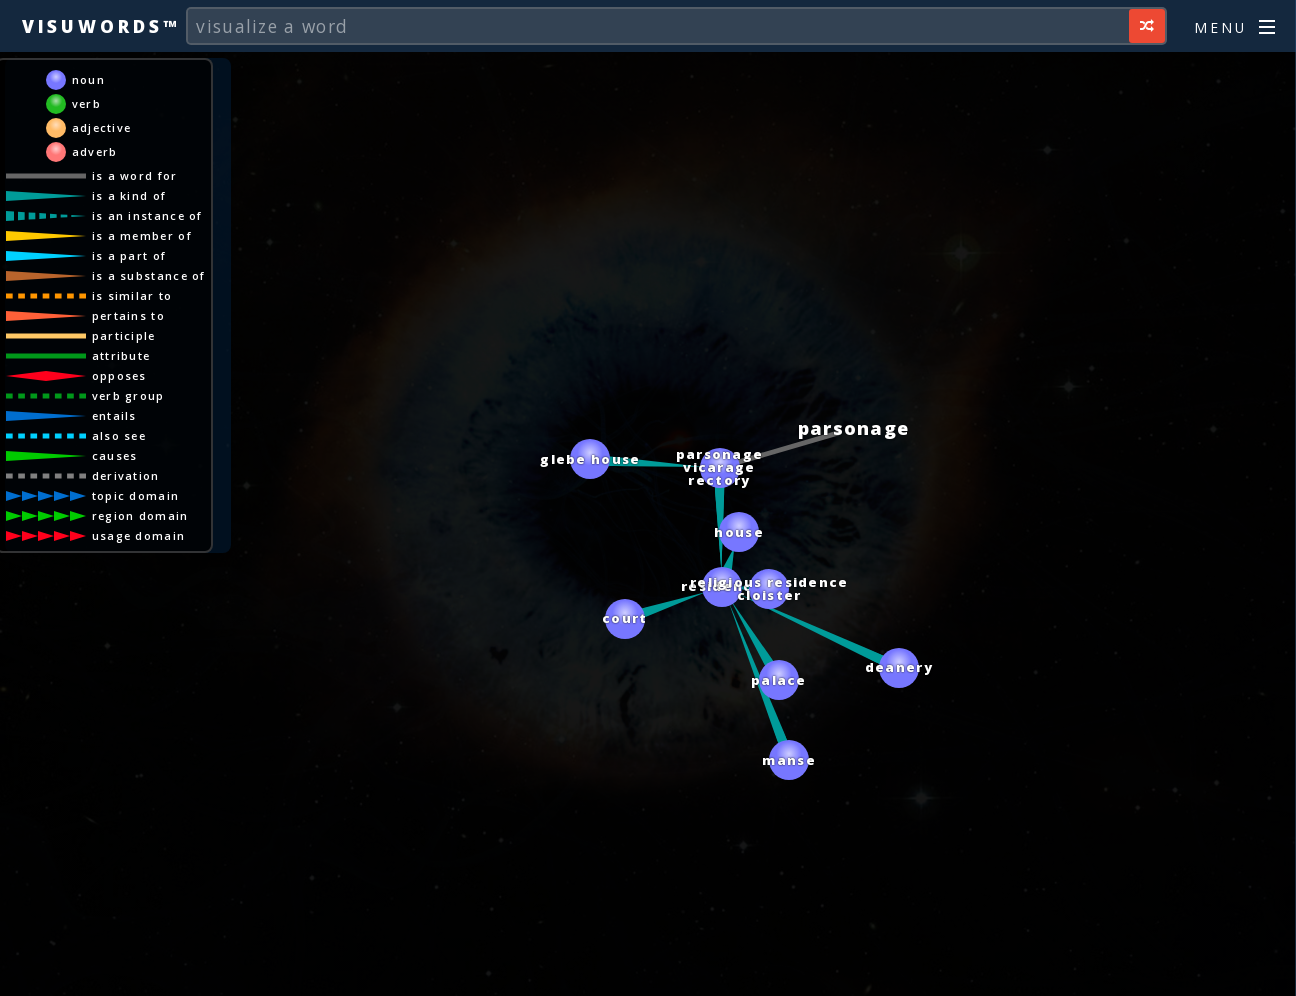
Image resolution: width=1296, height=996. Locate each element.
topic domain (136, 495)
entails (114, 415)
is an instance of (147, 215)
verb (86, 103)
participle (124, 335)
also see (119, 435)
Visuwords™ (101, 26)
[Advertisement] (648, 971)
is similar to (132, 295)
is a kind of (129, 195)
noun (88, 79)
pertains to (128, 315)
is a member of (142, 235)
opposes (119, 375)
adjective (102, 127)
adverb (95, 151)
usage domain (139, 535)
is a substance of (149, 275)
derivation (126, 475)
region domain (140, 515)
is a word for (135, 175)
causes (115, 455)
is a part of (129, 255)
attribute (121, 355)
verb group (128, 395)
